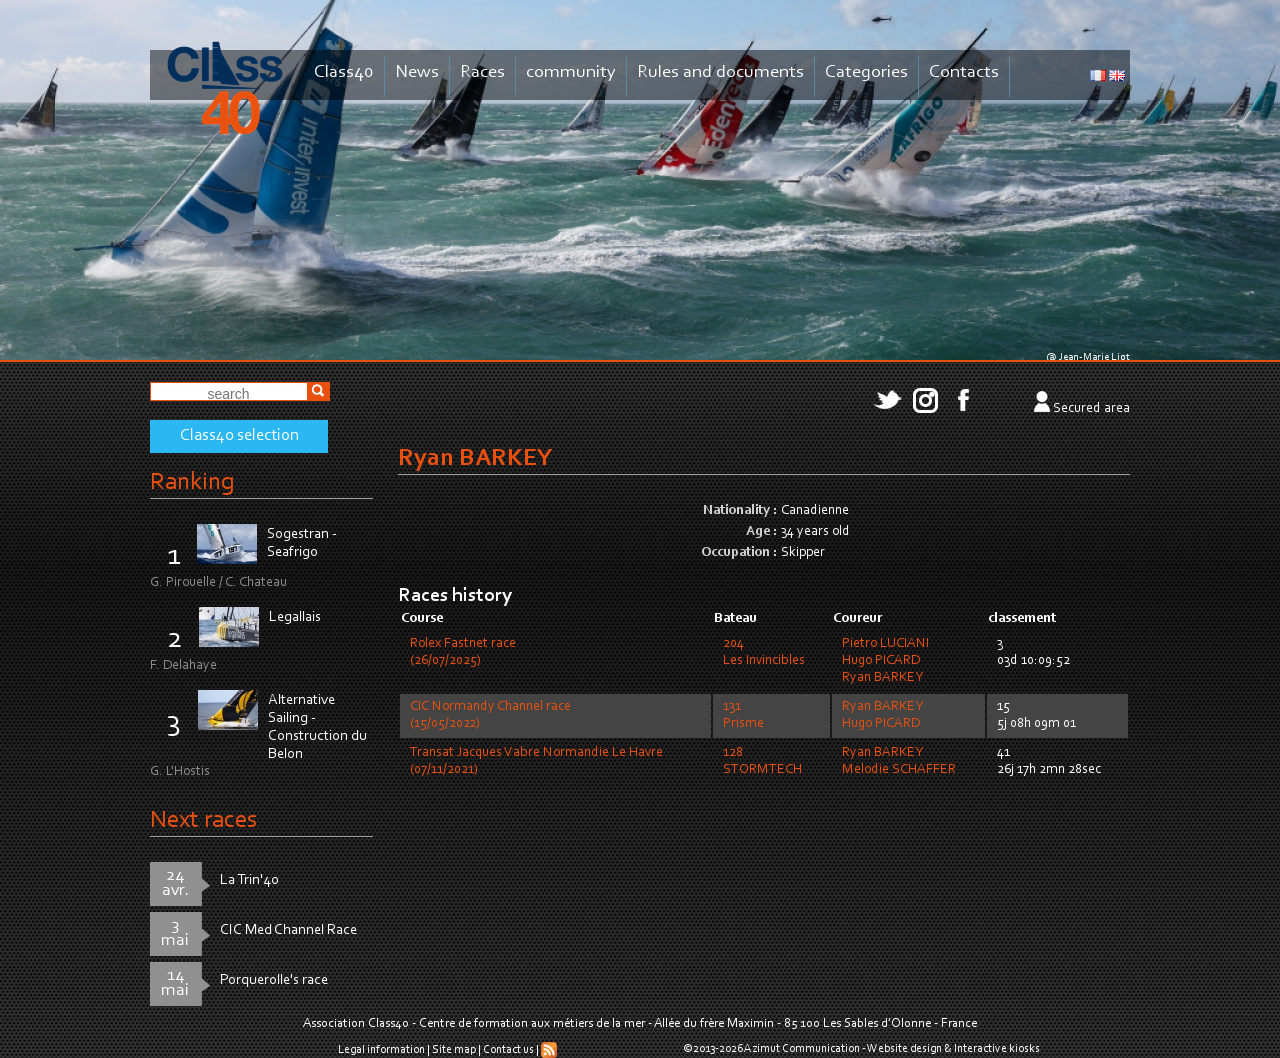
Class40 (344, 72)
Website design (904, 1049)
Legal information (381, 1050)
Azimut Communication (802, 1049)
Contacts (964, 72)
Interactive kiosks (997, 1049)
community (571, 72)
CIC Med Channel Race (288, 930)
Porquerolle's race (274, 980)
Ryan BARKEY (882, 678)
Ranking (192, 482)
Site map (454, 1050)
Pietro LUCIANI (885, 644)
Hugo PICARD (881, 661)
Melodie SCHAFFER (899, 770)
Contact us (508, 1050)
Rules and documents (720, 72)
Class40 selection (239, 436)
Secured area (1091, 409)
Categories (866, 72)
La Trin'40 (249, 880)
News (417, 72)
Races (482, 72)
